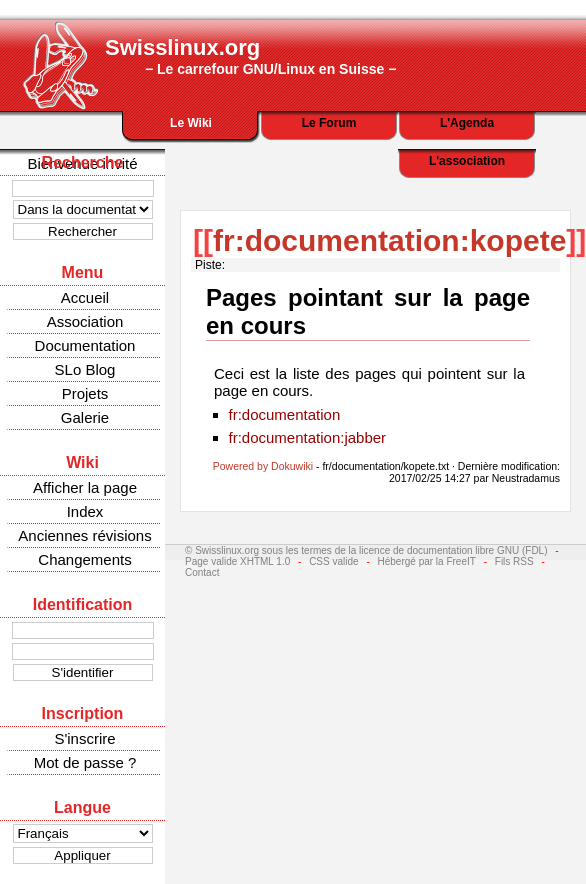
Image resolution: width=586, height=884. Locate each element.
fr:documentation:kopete (389, 240)
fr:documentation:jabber (308, 437)
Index (85, 511)
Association (85, 321)
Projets (85, 393)
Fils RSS (514, 561)
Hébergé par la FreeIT (427, 561)
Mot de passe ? (85, 762)
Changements (84, 559)
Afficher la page (85, 487)
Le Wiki (191, 123)
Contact (202, 572)
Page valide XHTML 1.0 (237, 561)
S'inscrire (84, 738)
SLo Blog (85, 369)
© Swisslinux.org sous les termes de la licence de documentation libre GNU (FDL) (366, 550)
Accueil (85, 297)
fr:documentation (285, 414)
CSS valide (333, 561)
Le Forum (329, 123)
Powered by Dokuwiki (263, 466)
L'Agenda (467, 123)
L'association (467, 161)
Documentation (85, 345)
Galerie (85, 417)
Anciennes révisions (84, 535)
